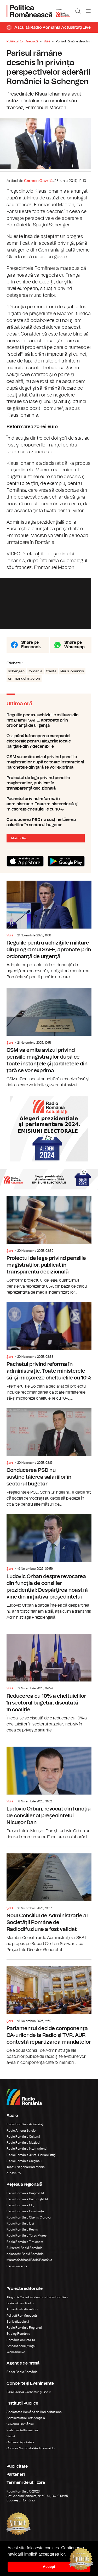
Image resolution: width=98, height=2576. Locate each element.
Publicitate (17, 2475)
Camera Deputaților (20, 2451)
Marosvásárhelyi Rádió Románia (29, 2268)
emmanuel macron (24, 686)
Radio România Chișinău (24, 2169)
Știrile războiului (18, 2330)
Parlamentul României (22, 2438)
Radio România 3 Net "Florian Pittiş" (31, 2163)
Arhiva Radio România (22, 2318)
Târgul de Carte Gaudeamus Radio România (37, 2306)
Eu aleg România (18, 2342)
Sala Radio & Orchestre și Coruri (29, 2400)
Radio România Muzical (23, 2151)
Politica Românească (22, 41)
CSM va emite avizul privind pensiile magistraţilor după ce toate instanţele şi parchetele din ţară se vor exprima (49, 769)
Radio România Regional (24, 2336)
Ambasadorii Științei (21, 2354)
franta (51, 679)
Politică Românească (22, 2324)
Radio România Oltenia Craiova (29, 2226)
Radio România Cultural (23, 2145)
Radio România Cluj (20, 2214)
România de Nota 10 (21, 2348)
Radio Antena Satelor (22, 2139)
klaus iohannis (72, 679)
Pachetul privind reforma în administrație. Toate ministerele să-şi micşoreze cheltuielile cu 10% (49, 811)
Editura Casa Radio (20, 2312)
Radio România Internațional (27, 2157)
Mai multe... (19, 846)
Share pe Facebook (31, 652)
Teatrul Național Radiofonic (26, 2175)
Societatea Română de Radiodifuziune (34, 2420)
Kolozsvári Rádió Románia (25, 2262)
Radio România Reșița (22, 2238)
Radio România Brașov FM (25, 2201)
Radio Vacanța (17, 2274)
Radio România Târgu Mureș (27, 2244)
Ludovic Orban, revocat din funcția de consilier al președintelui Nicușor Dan (49, 1799)
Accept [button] (49, 2566)
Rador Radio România (22, 2380)
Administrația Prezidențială (26, 2426)
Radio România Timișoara (25, 2250)
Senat (11, 2445)
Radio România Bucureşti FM (27, 2208)
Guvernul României (20, 2432)
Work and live (16, 2360)
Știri (47, 41)
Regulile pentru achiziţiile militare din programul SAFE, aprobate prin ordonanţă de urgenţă (49, 728)
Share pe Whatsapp (74, 652)
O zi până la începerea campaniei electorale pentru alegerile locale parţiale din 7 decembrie (49, 749)
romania (35, 679)
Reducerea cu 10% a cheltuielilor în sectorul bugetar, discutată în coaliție (49, 1689)
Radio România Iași (20, 2232)
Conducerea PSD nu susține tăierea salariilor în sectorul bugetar (49, 830)
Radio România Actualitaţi (25, 2133)
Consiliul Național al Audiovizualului (31, 2457)
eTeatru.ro (14, 2181)
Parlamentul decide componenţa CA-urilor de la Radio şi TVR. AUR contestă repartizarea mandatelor (49, 2022)
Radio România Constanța (25, 2220)
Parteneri (16, 2483)
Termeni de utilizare (26, 2491)
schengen (16, 679)
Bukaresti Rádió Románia (25, 2256)
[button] (67, 2554)
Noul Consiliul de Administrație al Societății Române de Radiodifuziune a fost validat (49, 1909)
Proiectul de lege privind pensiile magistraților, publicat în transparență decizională (49, 790)
